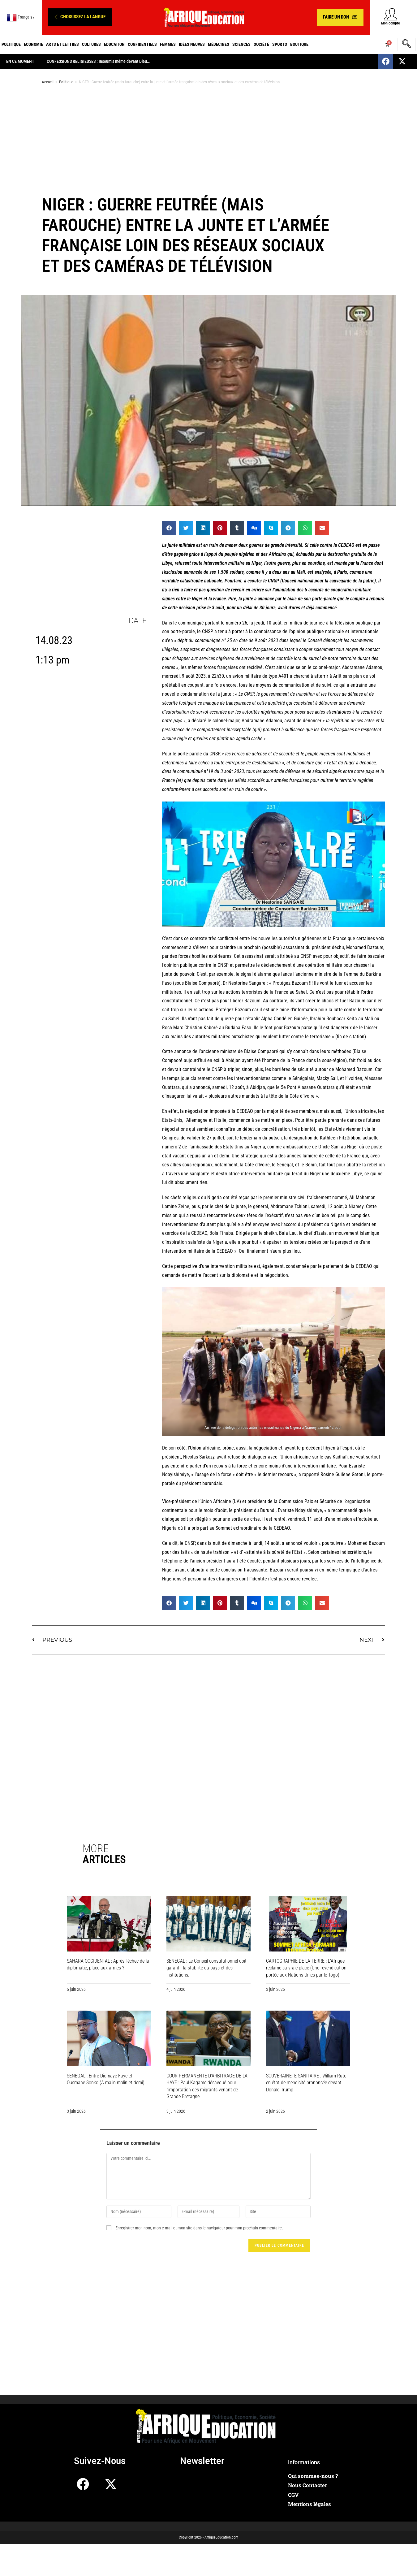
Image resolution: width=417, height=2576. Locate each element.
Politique (11, 44)
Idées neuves (192, 44)
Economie (33, 44)
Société (261, 44)
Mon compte (390, 23)
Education (114, 44)
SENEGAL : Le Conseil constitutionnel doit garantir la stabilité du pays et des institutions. (206, 1968)
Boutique (299, 44)
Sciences (241, 44)
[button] (80, 17)
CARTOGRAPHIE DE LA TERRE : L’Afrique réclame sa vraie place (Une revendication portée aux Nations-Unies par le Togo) (306, 1968)
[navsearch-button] (406, 44)
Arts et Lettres (62, 44)
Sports (279, 44)
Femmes (168, 44)
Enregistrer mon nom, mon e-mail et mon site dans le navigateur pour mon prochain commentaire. (199, 2227)
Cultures (91, 44)
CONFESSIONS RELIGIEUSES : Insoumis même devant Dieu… (98, 61)
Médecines (218, 44)
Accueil (48, 82)
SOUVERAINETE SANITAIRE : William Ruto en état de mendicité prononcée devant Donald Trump (306, 2083)
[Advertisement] (208, 138)
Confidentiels (142, 44)
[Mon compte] (391, 14)
